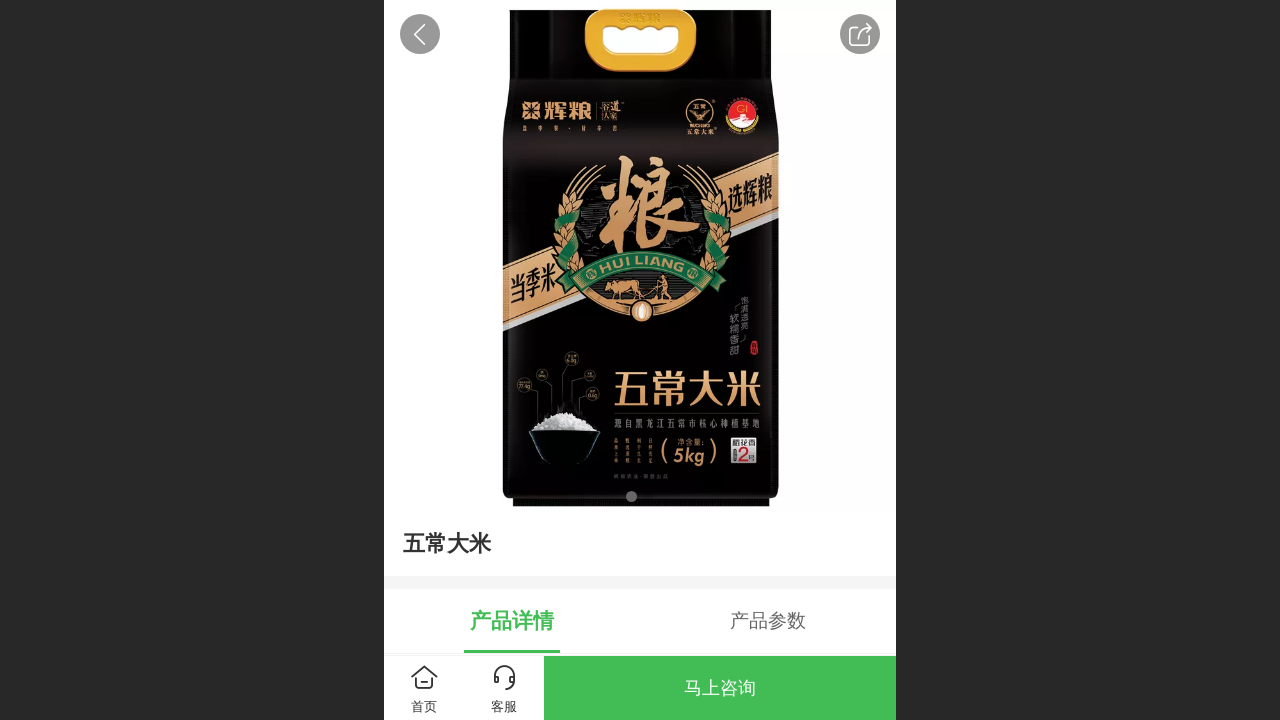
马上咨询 (720, 688)
